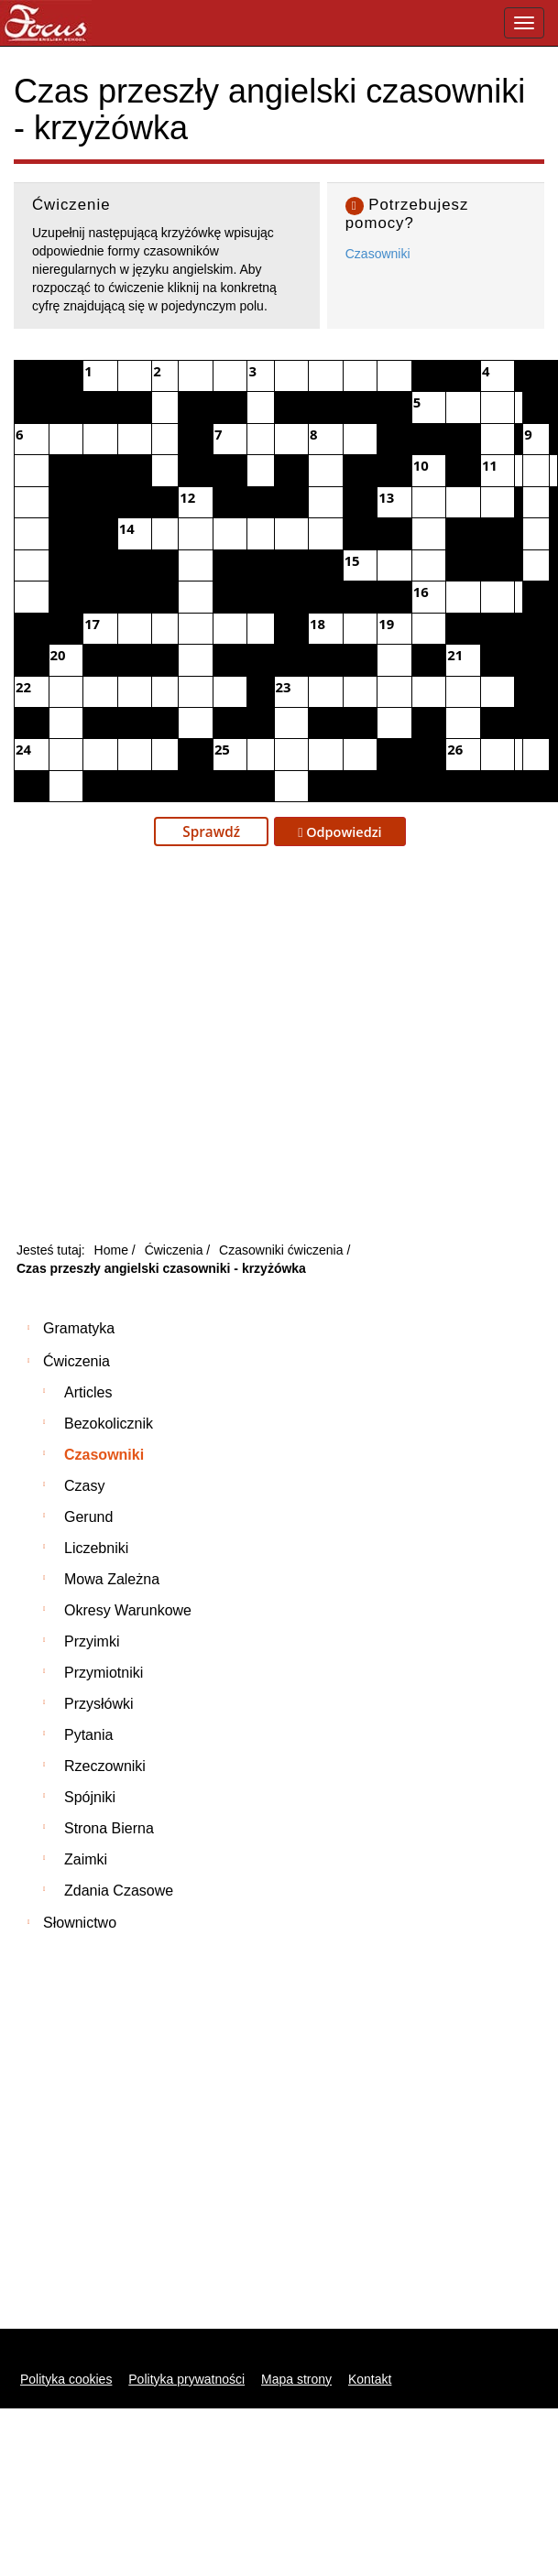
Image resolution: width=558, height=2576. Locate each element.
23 (283, 687)
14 (127, 528)
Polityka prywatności (186, 2379)
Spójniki (89, 1797)
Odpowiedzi (340, 832)
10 (421, 465)
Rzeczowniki (105, 1766)
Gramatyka (79, 1328)
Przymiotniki (103, 1672)
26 (455, 749)
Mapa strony (296, 2379)
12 (187, 497)
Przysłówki (99, 1704)
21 (455, 655)
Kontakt (369, 2379)
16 (421, 591)
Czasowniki (377, 253)
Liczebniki (96, 1548)
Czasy (84, 1486)
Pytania (88, 1735)
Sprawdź (211, 831)
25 (222, 749)
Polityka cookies (66, 2379)
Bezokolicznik (108, 1423)
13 (386, 497)
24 (23, 749)
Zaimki (85, 1859)
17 (92, 623)
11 (490, 465)
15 (352, 560)
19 (386, 623)
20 (58, 655)
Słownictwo (79, 1922)
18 (317, 623)
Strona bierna (109, 1828)
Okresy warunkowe (127, 1610)
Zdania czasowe (118, 1890)
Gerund (88, 1517)
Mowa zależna (111, 1579)
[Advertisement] (172, 1049)
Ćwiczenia (76, 1361)
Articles (88, 1392)
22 (23, 687)
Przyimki (91, 1641)
